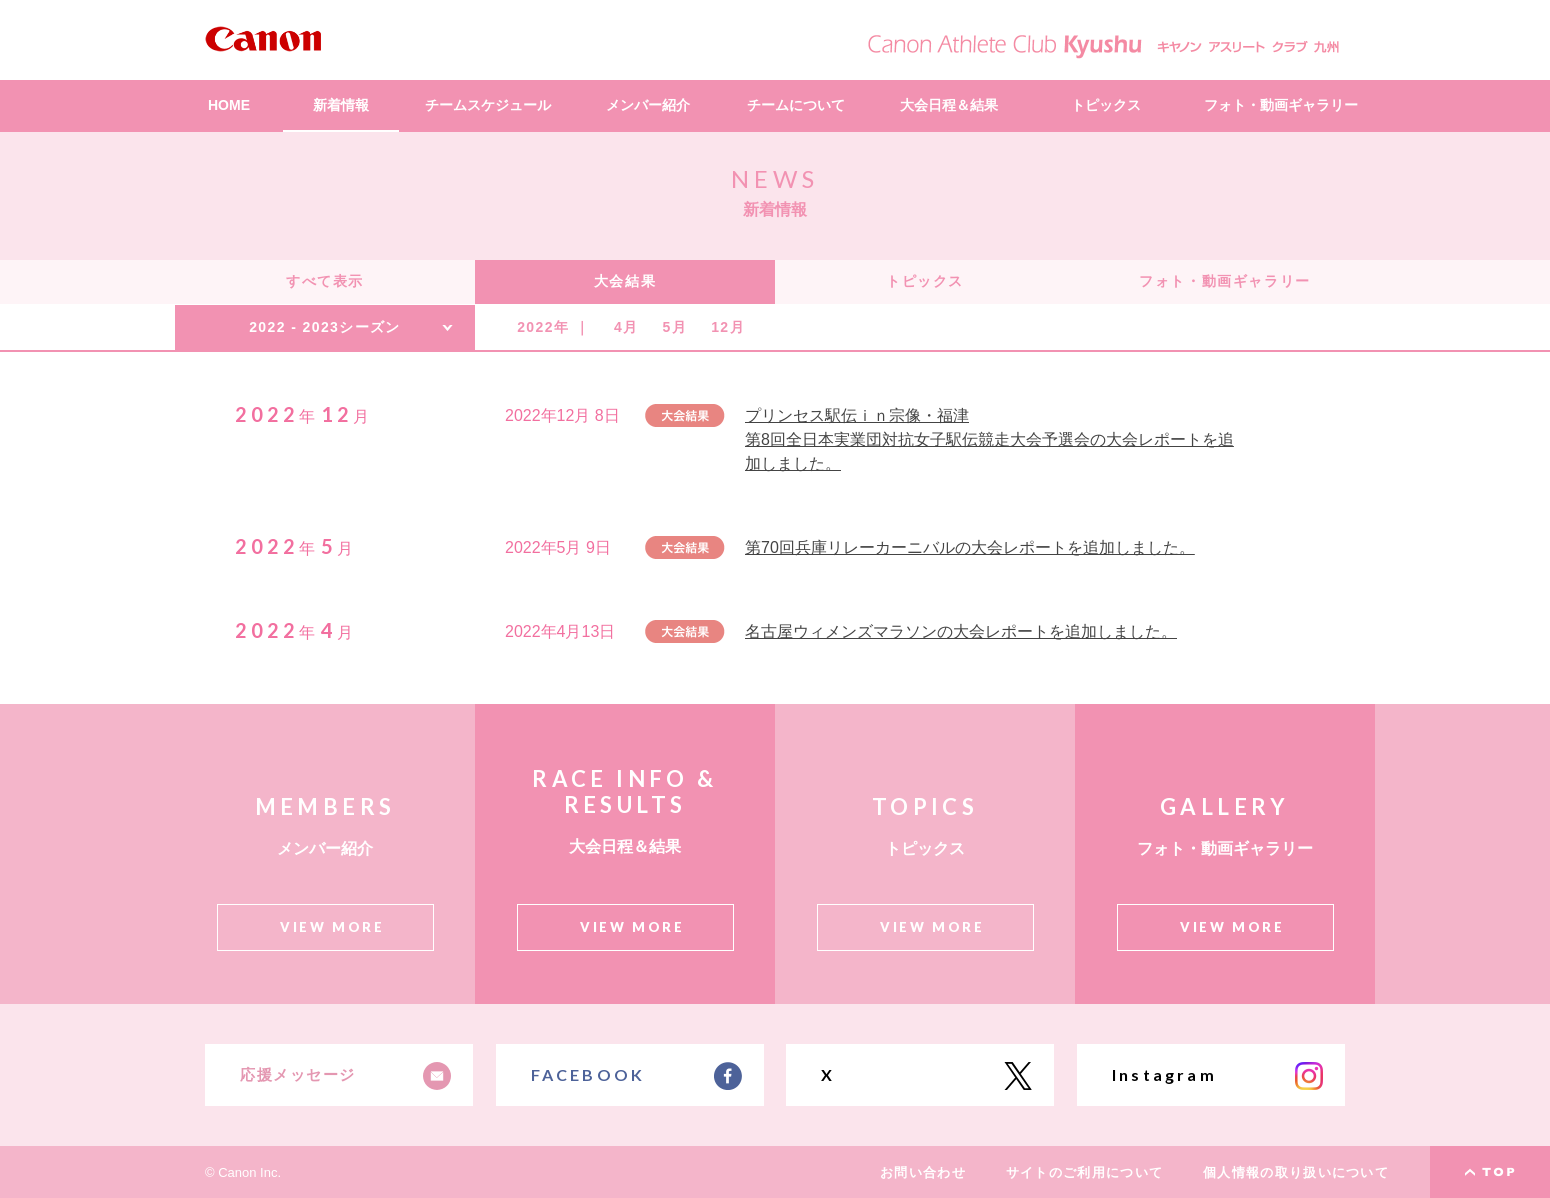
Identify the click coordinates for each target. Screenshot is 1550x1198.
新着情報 (341, 105)
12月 (728, 327)
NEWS (774, 178)
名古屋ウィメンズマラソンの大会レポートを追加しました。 (961, 631)
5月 (675, 327)
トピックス (1106, 105)
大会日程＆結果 (949, 105)
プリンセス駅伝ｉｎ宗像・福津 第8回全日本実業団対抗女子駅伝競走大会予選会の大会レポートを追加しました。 (989, 439)
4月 (626, 327)
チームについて (796, 105)
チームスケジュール (488, 105)
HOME (229, 105)
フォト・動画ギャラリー (1281, 105)
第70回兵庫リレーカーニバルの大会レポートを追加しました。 (970, 547)
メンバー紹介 (648, 105)
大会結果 (625, 281)
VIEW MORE (332, 927)
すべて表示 (325, 281)
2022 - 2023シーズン (325, 327)
